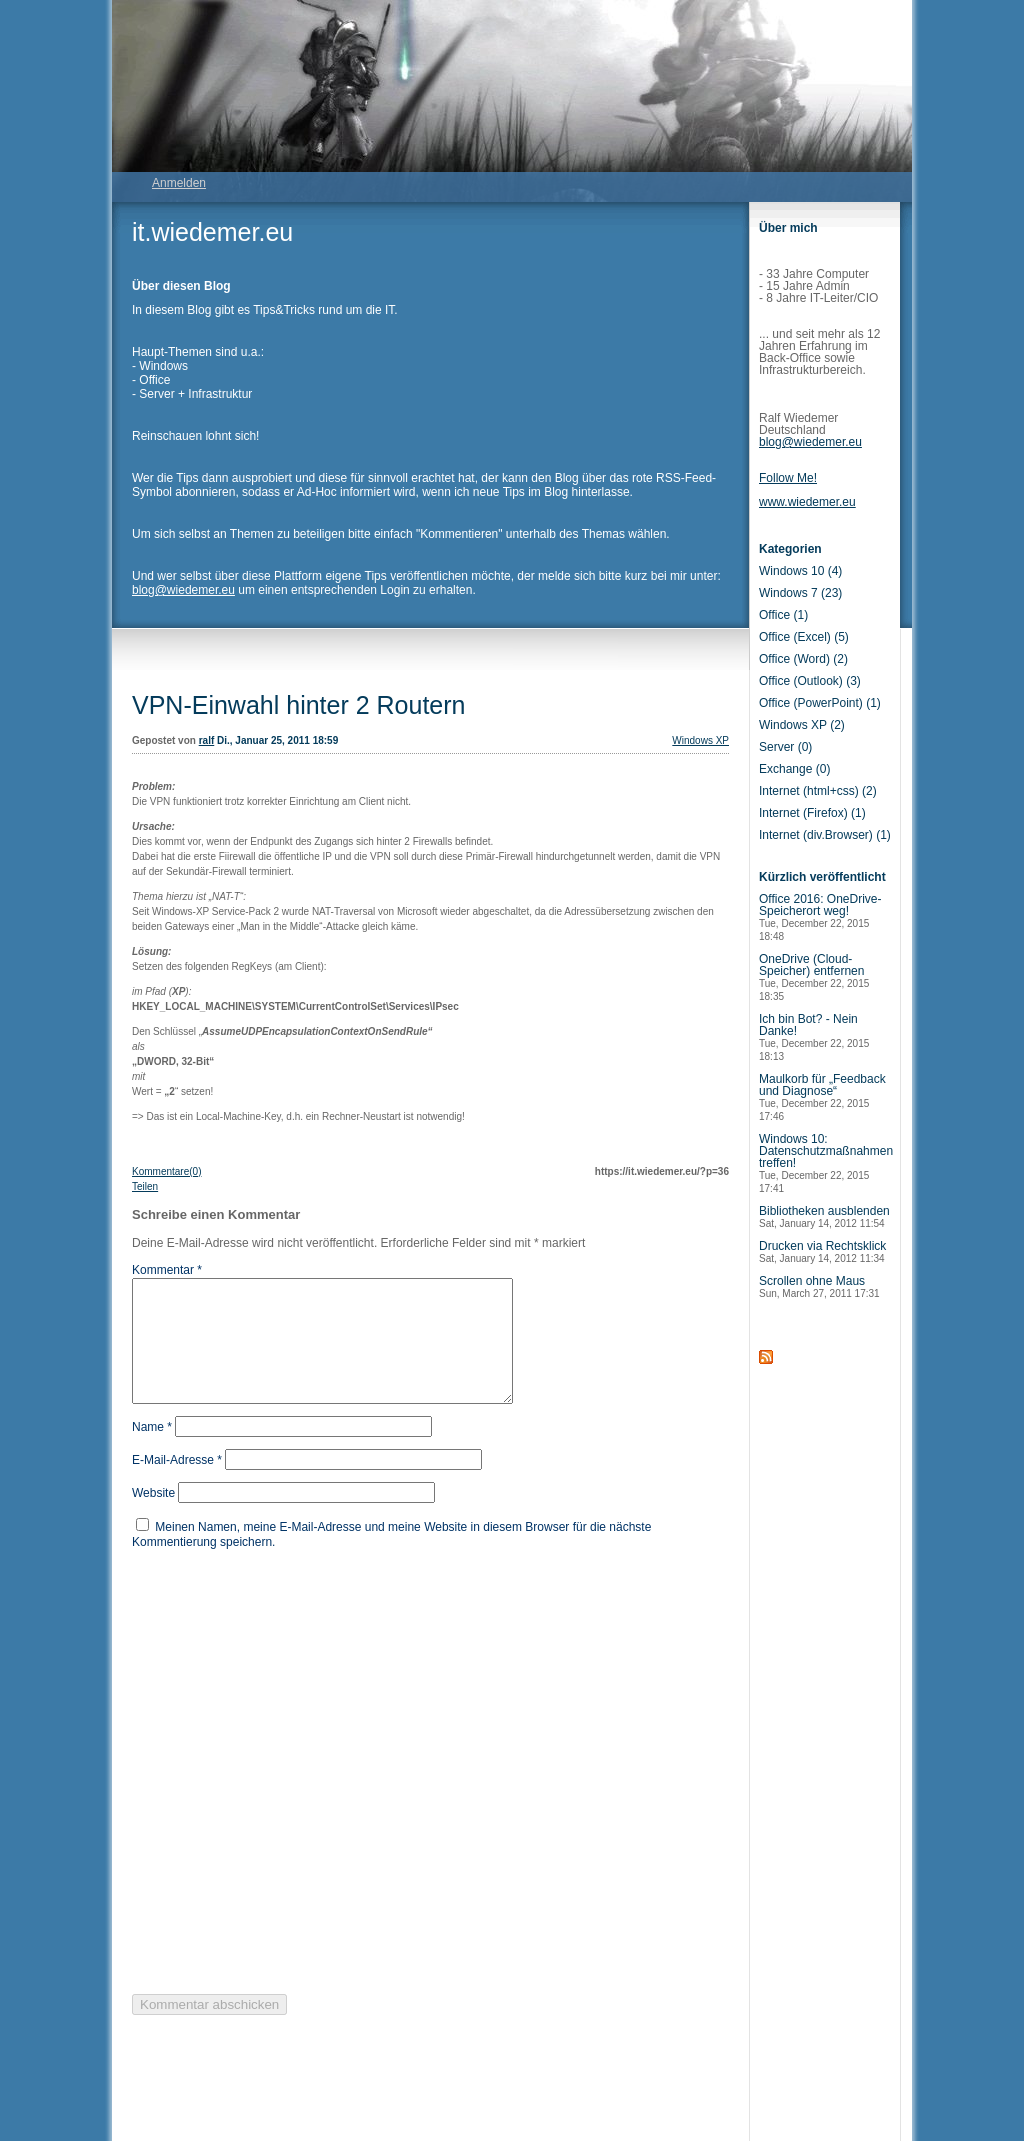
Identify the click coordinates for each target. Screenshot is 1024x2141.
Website (153, 1517)
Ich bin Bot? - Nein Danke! (814, 1037)
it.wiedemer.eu (212, 232)
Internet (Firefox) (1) (812, 813)
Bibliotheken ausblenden (824, 1216)
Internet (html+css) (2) (818, 791)
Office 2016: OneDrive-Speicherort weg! (820, 917)
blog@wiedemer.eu (183, 590)
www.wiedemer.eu (807, 502)
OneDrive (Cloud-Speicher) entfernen (814, 977)
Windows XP (700, 740)
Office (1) (783, 615)
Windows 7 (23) (800, 593)
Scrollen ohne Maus (819, 1286)
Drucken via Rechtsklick (822, 1251)
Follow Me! (788, 478)
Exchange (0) (794, 769)
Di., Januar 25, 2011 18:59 (277, 740)
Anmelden (179, 183)
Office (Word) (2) (803, 659)
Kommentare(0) (166, 1171)
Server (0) (785, 747)
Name (152, 1451)
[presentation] (284, 1794)
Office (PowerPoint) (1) (820, 703)
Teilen (145, 1186)
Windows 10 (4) (800, 571)
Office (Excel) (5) (804, 637)
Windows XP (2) (802, 725)
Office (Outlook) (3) (810, 681)
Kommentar (167, 1270)
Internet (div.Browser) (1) (825, 835)
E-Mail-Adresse (177, 1484)
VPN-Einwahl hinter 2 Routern (299, 705)
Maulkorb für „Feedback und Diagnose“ (822, 1097)
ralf (207, 740)
